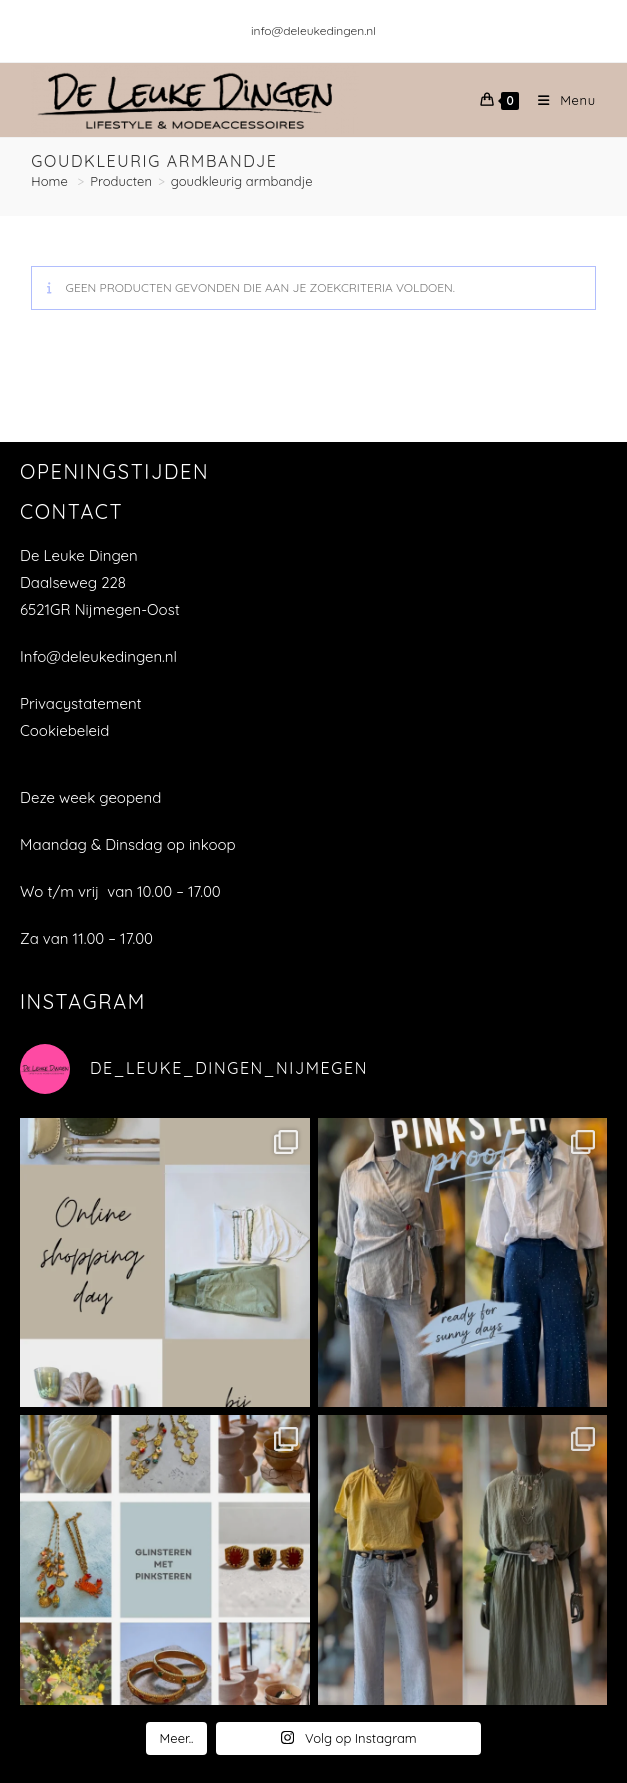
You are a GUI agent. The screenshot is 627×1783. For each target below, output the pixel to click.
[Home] (51, 181)
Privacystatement (81, 703)
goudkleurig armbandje (242, 181)
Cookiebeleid (64, 730)
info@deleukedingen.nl (313, 30)
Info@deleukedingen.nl (98, 656)
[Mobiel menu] (559, 100)
